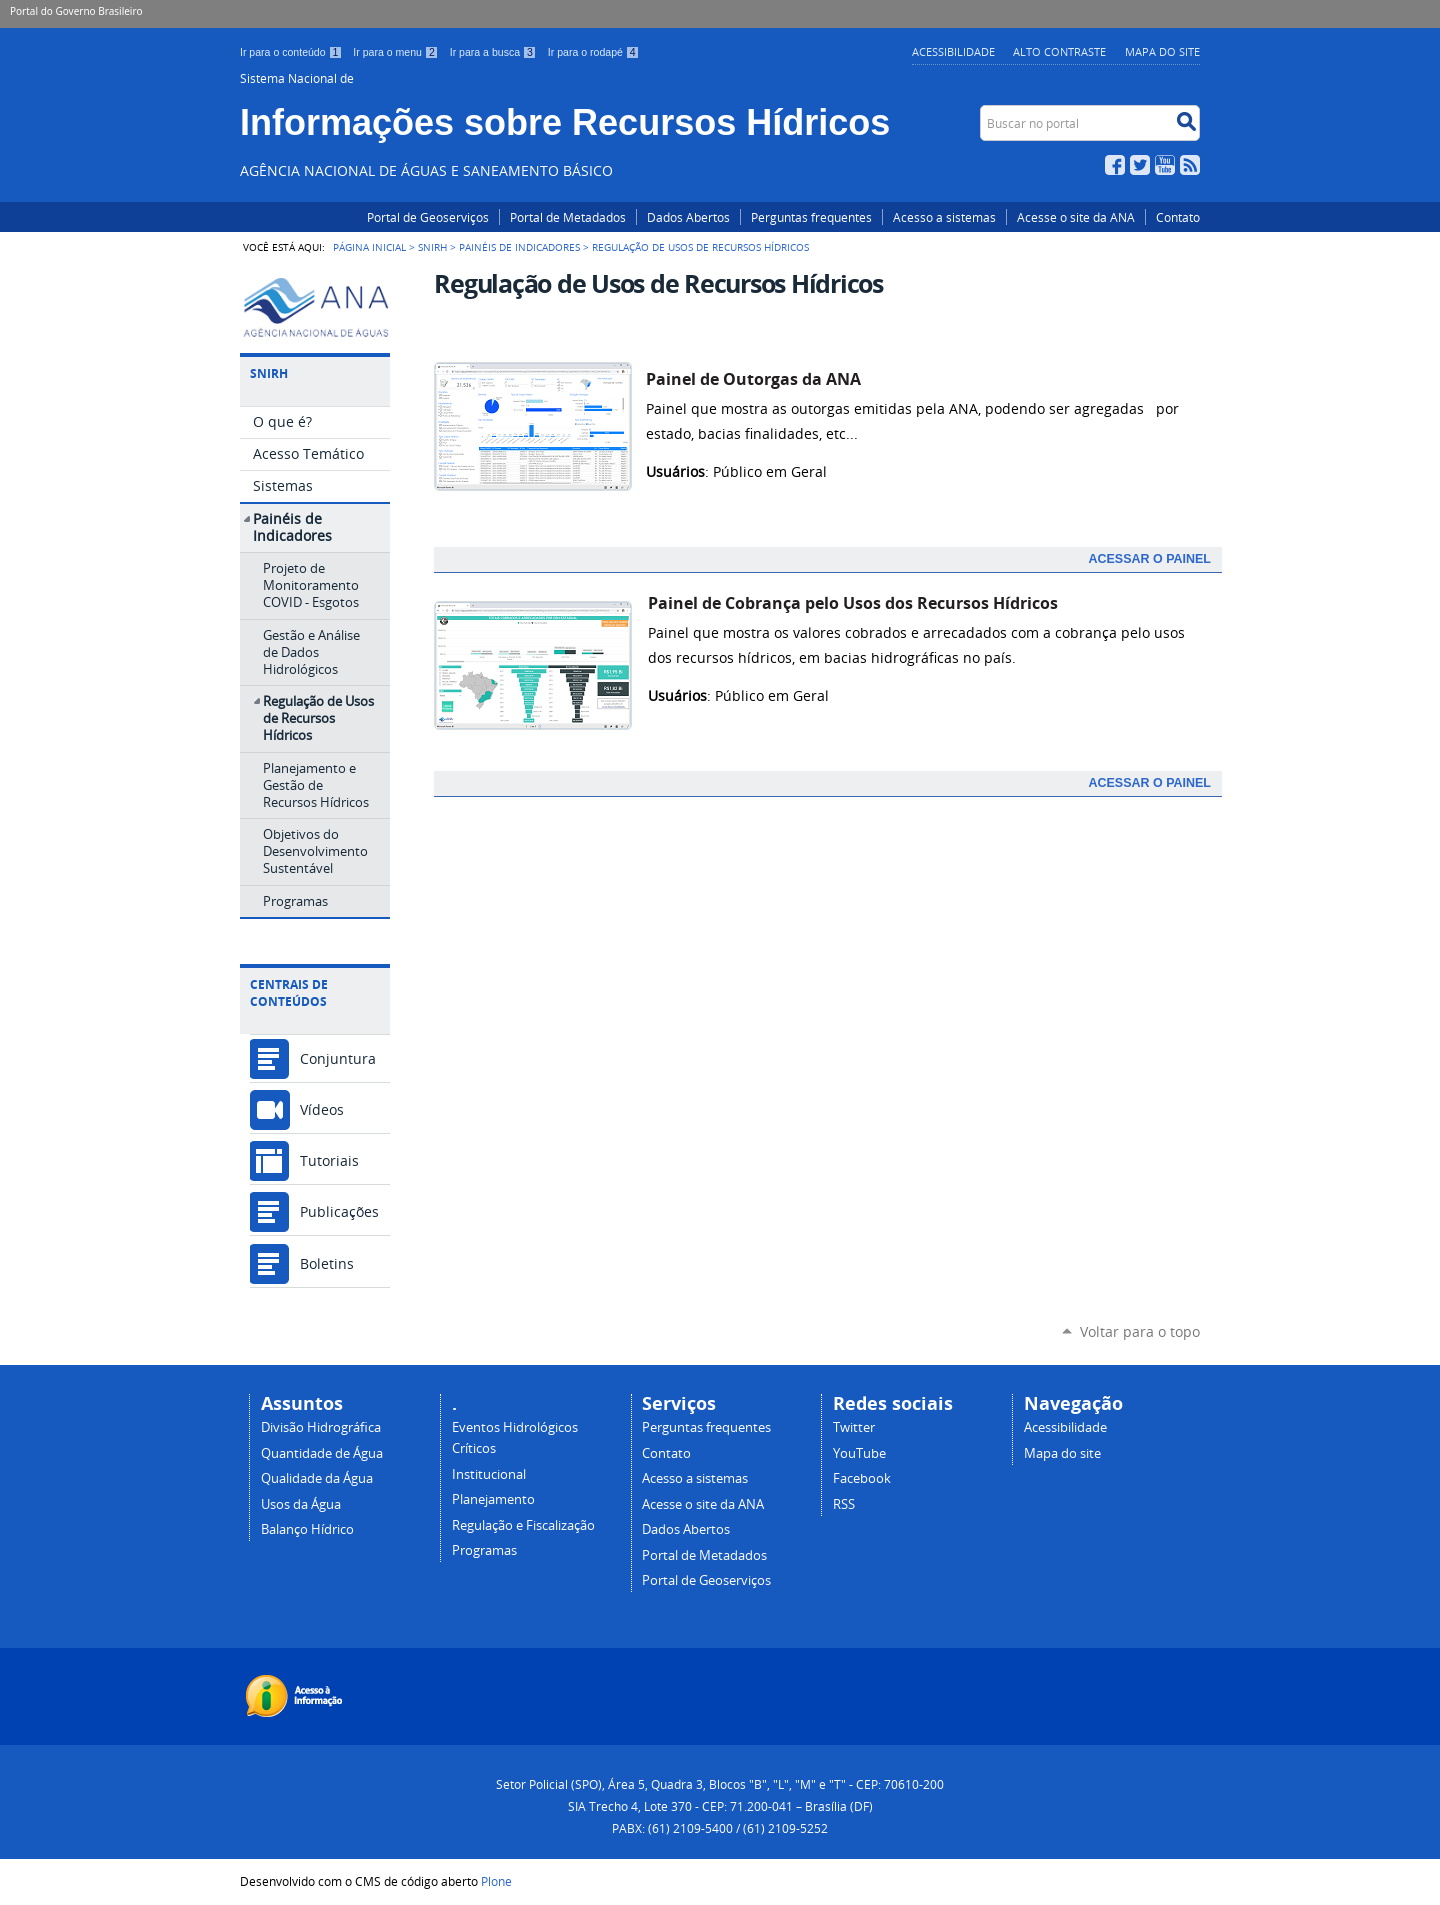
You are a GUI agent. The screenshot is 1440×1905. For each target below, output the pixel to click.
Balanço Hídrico (307, 1529)
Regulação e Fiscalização (523, 1525)
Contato (1178, 217)
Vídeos (322, 1109)
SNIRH (432, 247)
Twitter (1140, 165)
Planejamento (493, 1499)
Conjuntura (338, 1058)
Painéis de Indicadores (519, 247)
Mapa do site (1062, 1453)
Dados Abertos (688, 217)
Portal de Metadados (568, 217)
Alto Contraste (1059, 51)
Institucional (489, 1474)
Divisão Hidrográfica (321, 1427)
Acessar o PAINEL (1150, 559)
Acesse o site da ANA (1076, 217)
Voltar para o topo (1140, 1331)
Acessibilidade (953, 51)
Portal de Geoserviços (428, 217)
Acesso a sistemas (944, 217)
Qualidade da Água (317, 1478)
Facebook (1115, 165)
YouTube (1165, 165)
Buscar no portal (982, 109)
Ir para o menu (397, 52)
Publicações (339, 1211)
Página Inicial (369, 247)
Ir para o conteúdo (292, 52)
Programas (484, 1550)
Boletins (327, 1263)
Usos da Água (301, 1504)
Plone (496, 1881)
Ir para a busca (495, 52)
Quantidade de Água (322, 1453)
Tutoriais (329, 1160)
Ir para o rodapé (594, 52)
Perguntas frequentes (811, 217)
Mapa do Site (1162, 51)
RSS (1190, 165)
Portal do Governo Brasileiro (76, 11)
